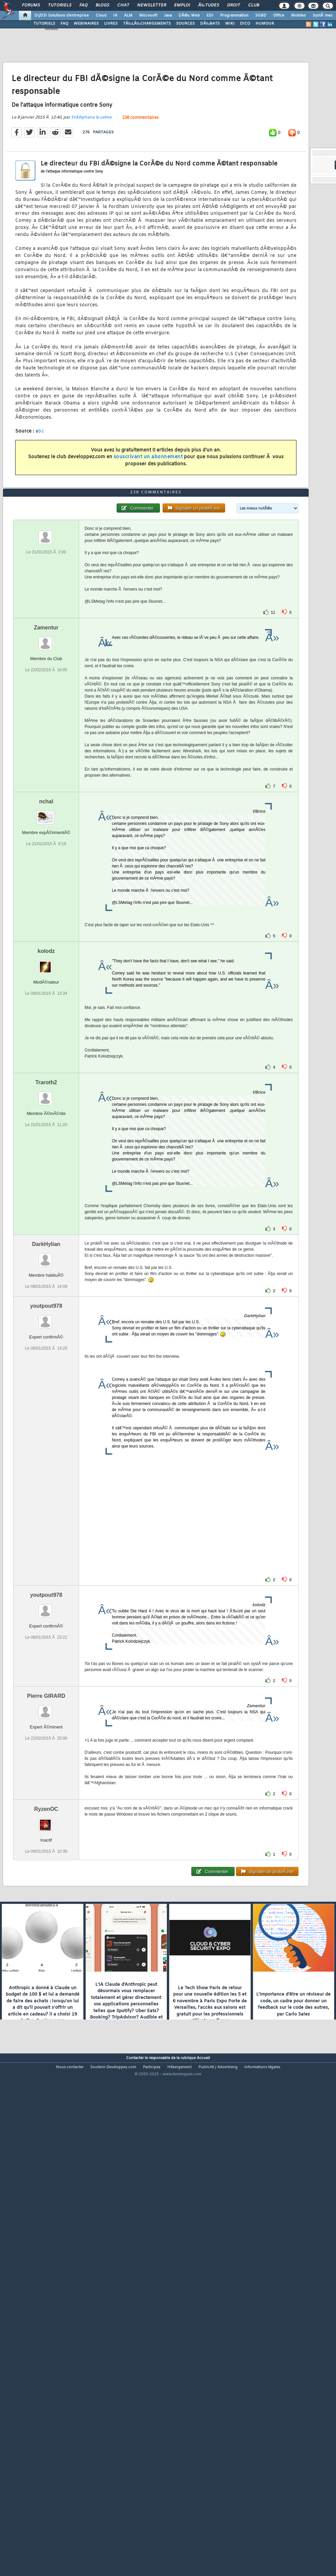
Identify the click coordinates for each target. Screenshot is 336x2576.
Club (253, 5)
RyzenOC (46, 2008)
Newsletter (152, 5)
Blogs (102, 5)
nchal (46, 1001)
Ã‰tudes (208, 5)
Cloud (101, 15)
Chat (123, 5)
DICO (245, 23)
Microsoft (148, 15)
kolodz (46, 1150)
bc (41, 498)
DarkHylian (46, 1443)
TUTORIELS (44, 23)
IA (115, 15)
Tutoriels (59, 5)
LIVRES (111, 23)
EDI (210, 15)
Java (168, 15)
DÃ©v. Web (189, 15)
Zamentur (46, 827)
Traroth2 (46, 1281)
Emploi (182, 5)
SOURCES (185, 23)
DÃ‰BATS (210, 23)
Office (278, 15)
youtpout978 (46, 1505)
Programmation (234, 15)
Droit (233, 5)
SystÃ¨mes (323, 15)
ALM (128, 15)
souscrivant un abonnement (148, 523)
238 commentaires (140, 184)
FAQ (83, 5)
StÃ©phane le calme (91, 184)
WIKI (230, 23)
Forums (31, 5)
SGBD (260, 15)
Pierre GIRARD (46, 1895)
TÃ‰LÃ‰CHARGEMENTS (147, 23)
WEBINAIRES (86, 23)
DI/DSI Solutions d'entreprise (61, 15)
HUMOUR (265, 23)
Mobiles (298, 15)
